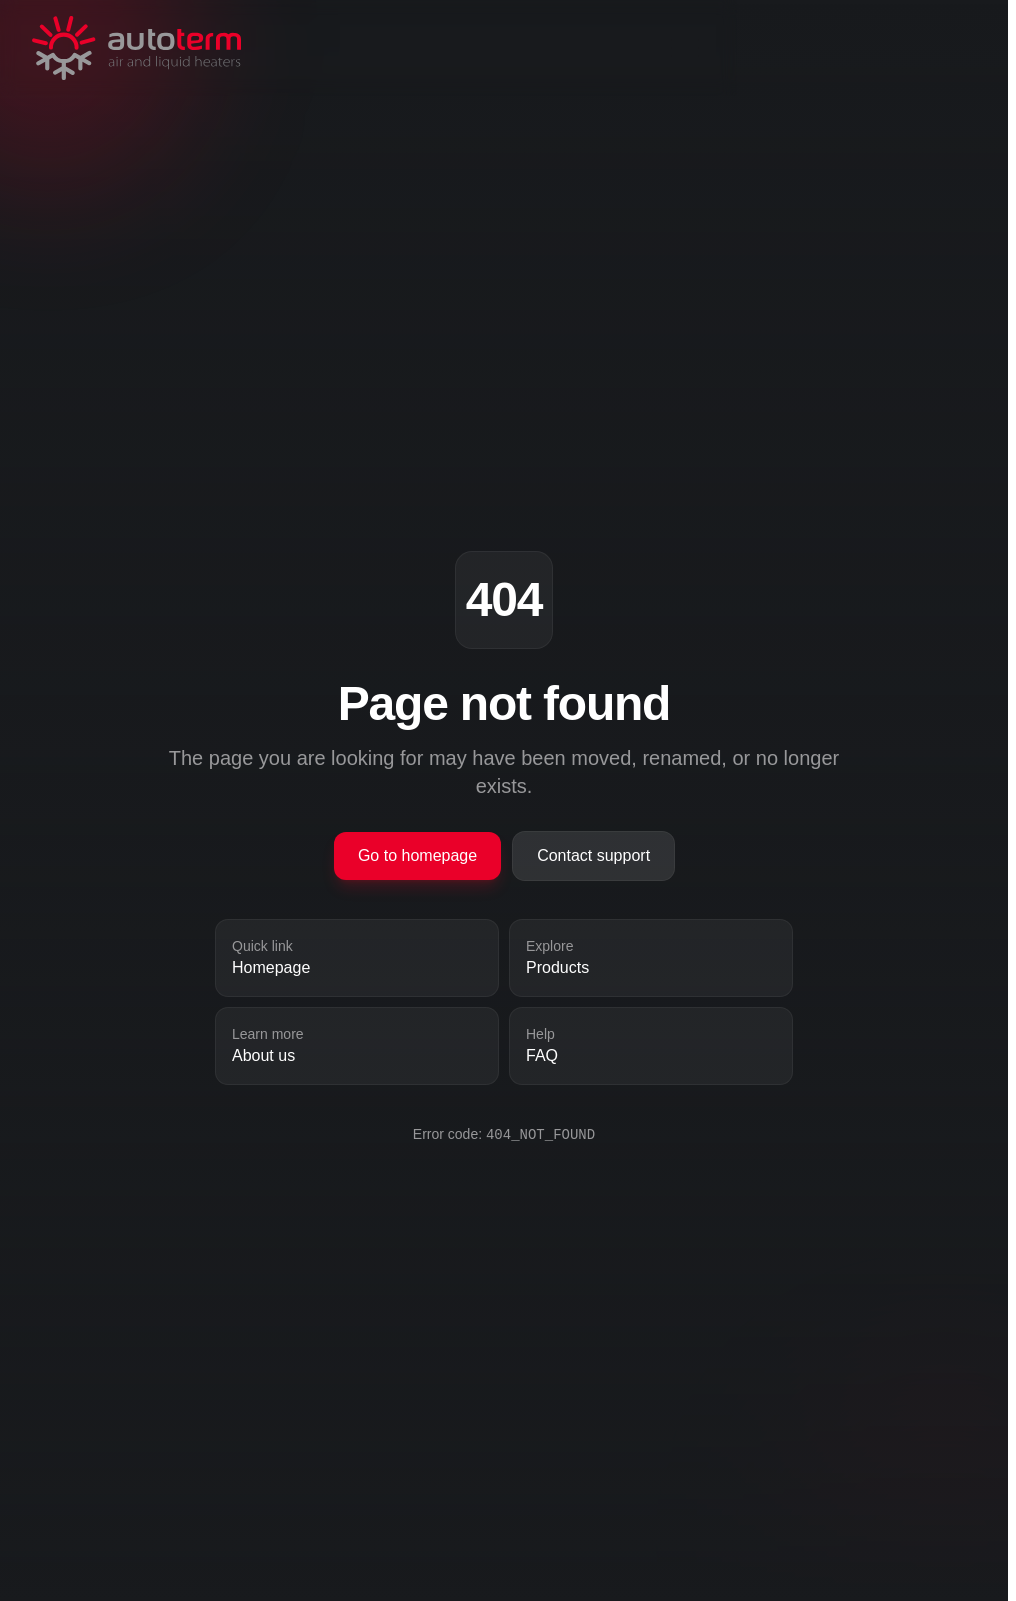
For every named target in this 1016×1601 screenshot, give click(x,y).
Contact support (593, 855)
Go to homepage (417, 855)
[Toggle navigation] (848, 48)
